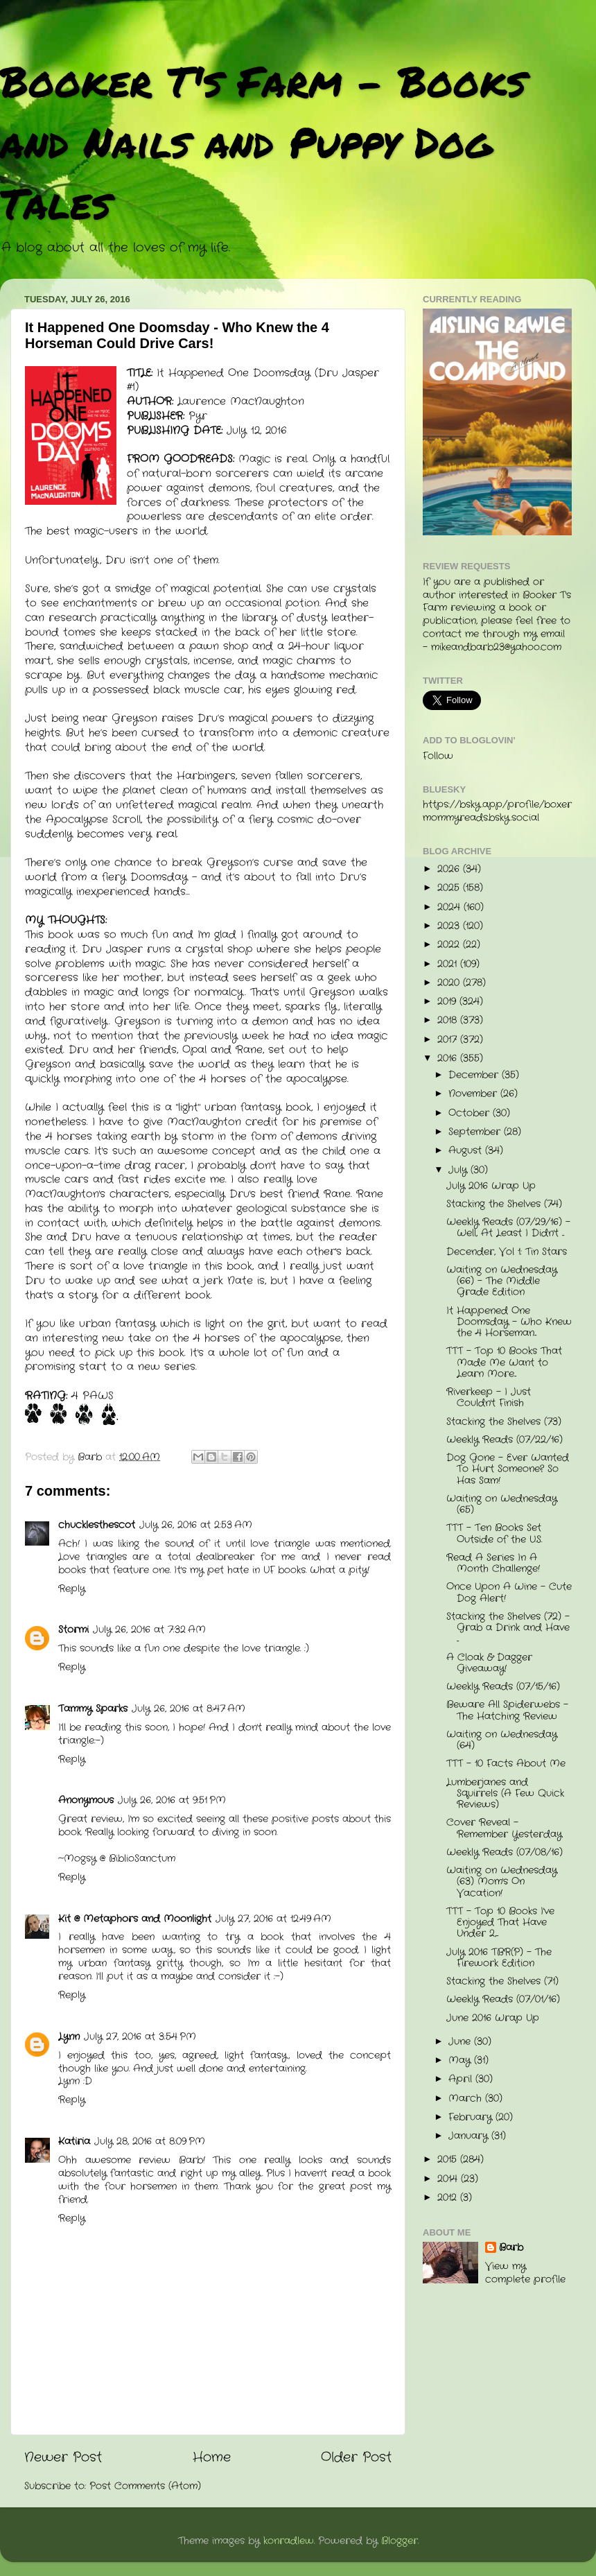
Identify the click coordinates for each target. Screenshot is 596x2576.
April (461, 2079)
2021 (448, 964)
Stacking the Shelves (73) (503, 1421)
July (459, 1170)
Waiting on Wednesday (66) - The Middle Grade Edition (501, 1281)
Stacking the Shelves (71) (502, 1981)
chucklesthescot (96, 1525)
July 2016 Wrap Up (491, 1186)
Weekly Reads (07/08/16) (504, 1852)
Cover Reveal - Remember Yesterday (504, 1828)
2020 (450, 982)
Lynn (69, 2036)
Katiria (74, 2141)
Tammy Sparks (93, 1708)
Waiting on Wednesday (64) (501, 1740)
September (476, 1132)
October (470, 1113)
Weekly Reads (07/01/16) (503, 1999)
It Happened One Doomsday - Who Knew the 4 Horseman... (509, 1322)
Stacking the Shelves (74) (504, 1204)
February (472, 2117)
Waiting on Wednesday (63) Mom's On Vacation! (501, 1881)
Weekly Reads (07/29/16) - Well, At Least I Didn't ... (508, 1228)
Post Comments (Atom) (145, 2486)
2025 (450, 887)
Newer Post (63, 2457)
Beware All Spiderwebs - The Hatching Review (507, 1710)
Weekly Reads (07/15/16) (503, 1686)
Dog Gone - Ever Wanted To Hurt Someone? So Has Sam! (507, 1469)
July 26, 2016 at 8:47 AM (188, 1708)
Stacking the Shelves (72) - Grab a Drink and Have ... (508, 1627)
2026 (450, 869)
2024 (450, 907)
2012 (448, 2197)
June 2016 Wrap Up (492, 2018)
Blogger (399, 2541)
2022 (450, 944)
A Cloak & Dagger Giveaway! (489, 1663)
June (461, 2041)
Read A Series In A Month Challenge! (493, 1563)
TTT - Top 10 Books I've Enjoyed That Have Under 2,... (500, 1922)
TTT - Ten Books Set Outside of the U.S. (494, 1533)
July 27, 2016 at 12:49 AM (273, 1919)
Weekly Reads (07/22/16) (504, 1439)
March (466, 2098)
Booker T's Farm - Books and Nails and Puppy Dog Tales (263, 141)
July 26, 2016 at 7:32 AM (149, 1629)
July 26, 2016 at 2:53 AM (195, 1525)
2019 (448, 1001)
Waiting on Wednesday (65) (501, 1504)
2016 (448, 1058)
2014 (449, 2179)
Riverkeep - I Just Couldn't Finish (488, 1397)
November (474, 1093)
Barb (511, 2248)
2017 (448, 1039)
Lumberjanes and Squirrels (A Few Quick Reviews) (505, 1793)
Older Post (356, 2457)
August (466, 1150)
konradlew (288, 2541)
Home (212, 2457)
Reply (71, 1589)
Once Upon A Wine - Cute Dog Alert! (509, 1592)
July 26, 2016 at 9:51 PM (172, 1800)
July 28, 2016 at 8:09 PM (149, 2141)
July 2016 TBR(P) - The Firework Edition (499, 1958)
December (475, 1075)
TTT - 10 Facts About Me (506, 1763)
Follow (438, 756)
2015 (448, 2159)
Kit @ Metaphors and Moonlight (134, 1919)
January (469, 2136)
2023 (450, 926)
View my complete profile (525, 2273)
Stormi (73, 1629)
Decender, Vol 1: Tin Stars (506, 1252)
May (461, 2060)
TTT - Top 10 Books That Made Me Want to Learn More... (504, 1362)
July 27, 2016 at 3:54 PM (140, 2036)
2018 (448, 1020)
